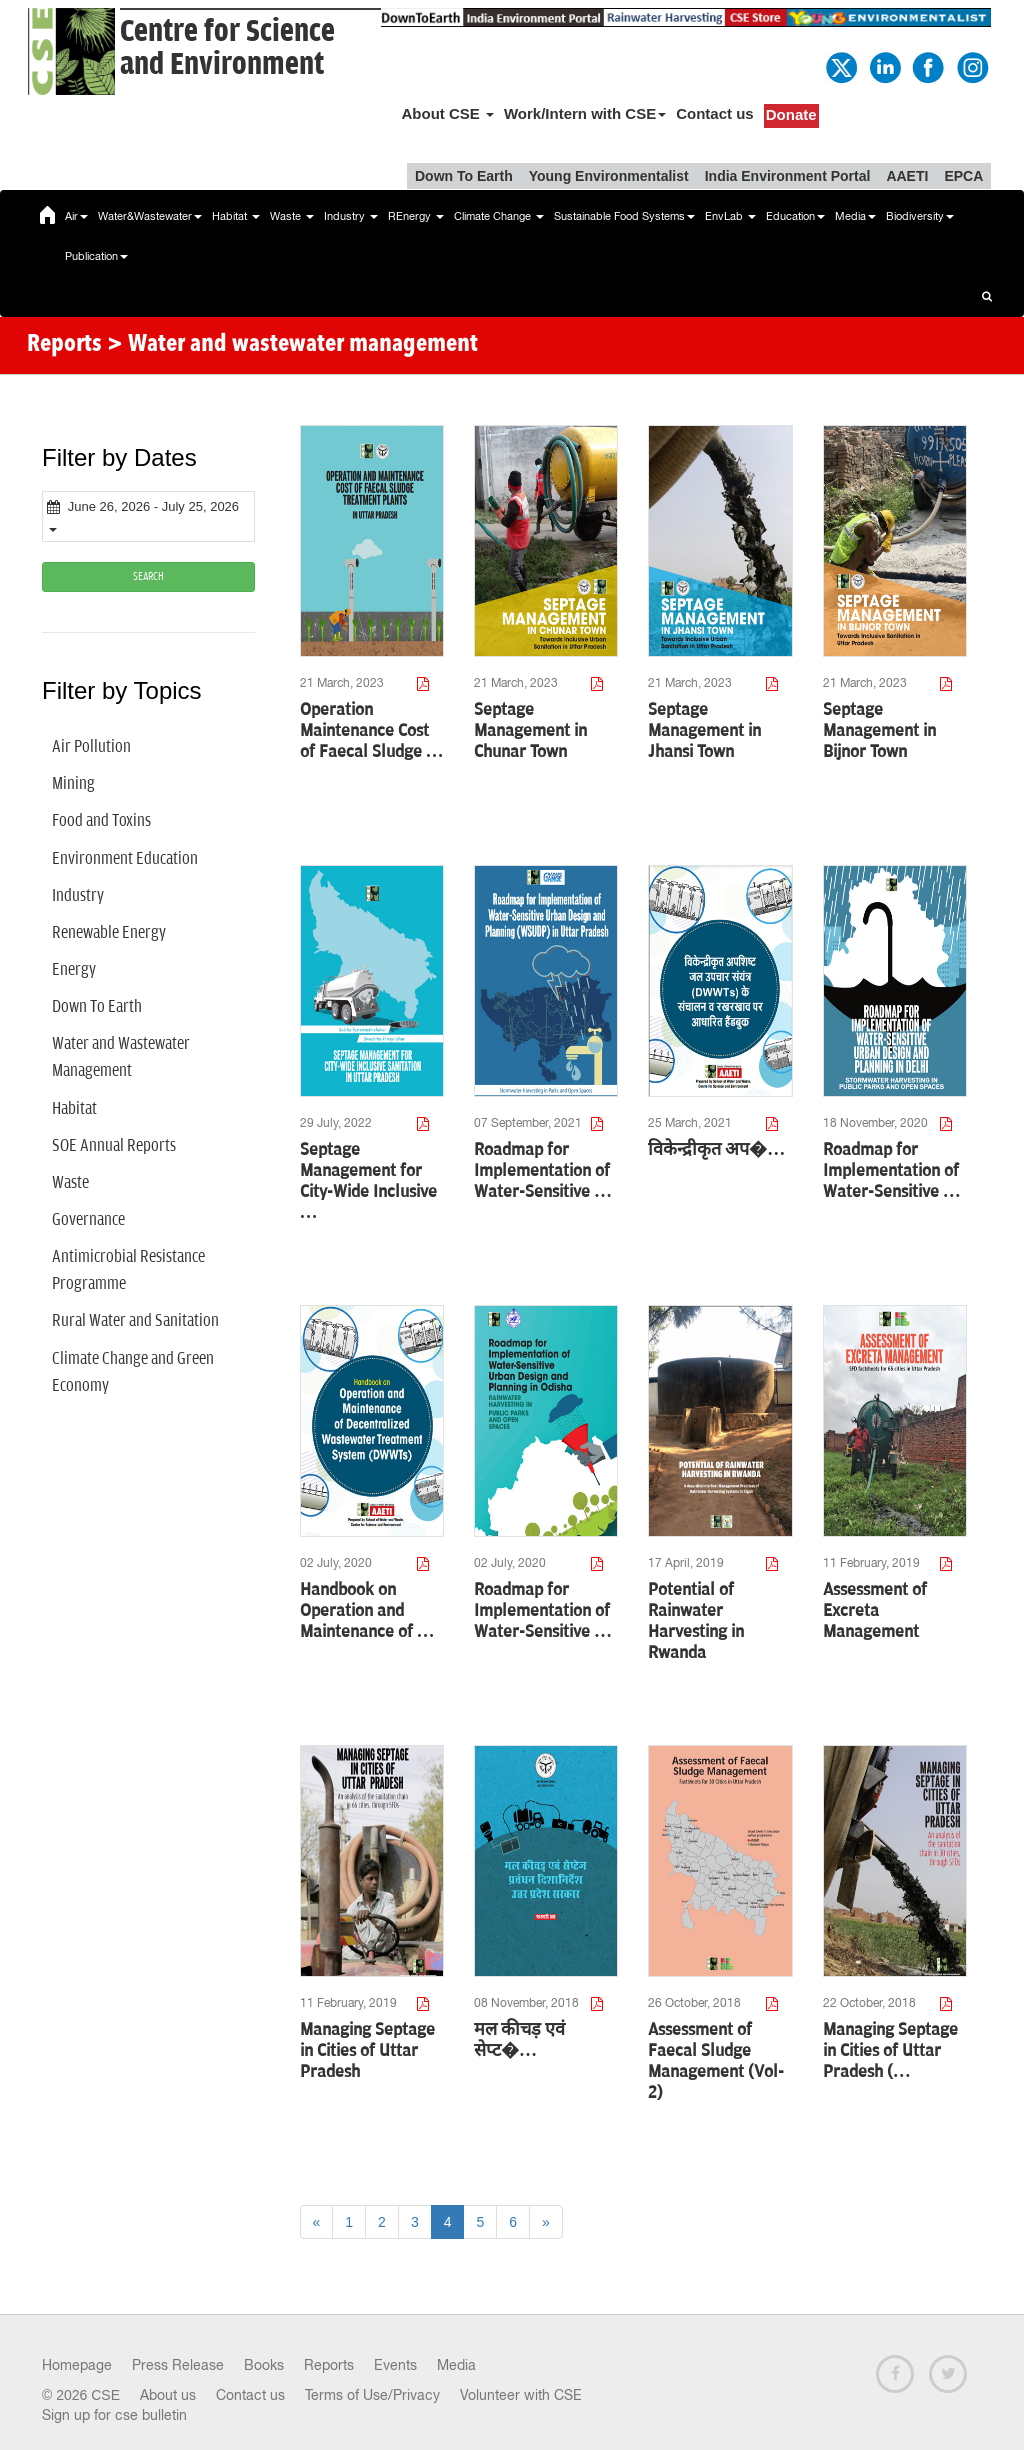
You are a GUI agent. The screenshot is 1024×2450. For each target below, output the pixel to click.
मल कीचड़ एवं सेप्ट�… (519, 2040)
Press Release (178, 2365)
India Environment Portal (788, 176)
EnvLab (730, 216)
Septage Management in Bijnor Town (879, 731)
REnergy (416, 216)
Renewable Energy (109, 933)
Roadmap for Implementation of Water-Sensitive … (543, 1171)
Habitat (236, 216)
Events (395, 2365)
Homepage (77, 2365)
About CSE (447, 113)
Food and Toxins (101, 821)
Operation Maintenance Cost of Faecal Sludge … (372, 731)
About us (168, 2395)
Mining (73, 784)
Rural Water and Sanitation (135, 1321)
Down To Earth (464, 176)
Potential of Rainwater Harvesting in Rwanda (696, 1621)
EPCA (963, 176)
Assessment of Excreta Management (875, 1611)
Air (76, 216)
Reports (329, 2365)
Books (264, 2365)
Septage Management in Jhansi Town (704, 731)
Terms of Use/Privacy (372, 2395)
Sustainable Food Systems (624, 216)
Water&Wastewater (150, 216)
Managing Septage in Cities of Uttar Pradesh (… (890, 2051)
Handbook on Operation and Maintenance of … (367, 1611)
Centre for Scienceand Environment (227, 48)
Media (855, 216)
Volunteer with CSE (521, 2395)
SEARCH (148, 576)
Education (795, 216)
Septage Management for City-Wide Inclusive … (368, 1181)
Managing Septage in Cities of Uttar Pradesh (367, 2051)
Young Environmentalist (609, 176)
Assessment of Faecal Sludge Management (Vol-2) (716, 2061)
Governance (88, 1220)
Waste (292, 216)
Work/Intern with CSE (585, 113)
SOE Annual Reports (114, 1146)
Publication (96, 256)
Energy (74, 970)
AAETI (907, 176)
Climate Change (499, 216)
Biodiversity (920, 216)
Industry (351, 216)
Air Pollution (91, 747)
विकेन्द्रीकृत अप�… (716, 1150)
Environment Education (125, 859)
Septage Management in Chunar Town (530, 731)
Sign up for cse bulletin (114, 2415)
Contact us (715, 113)
